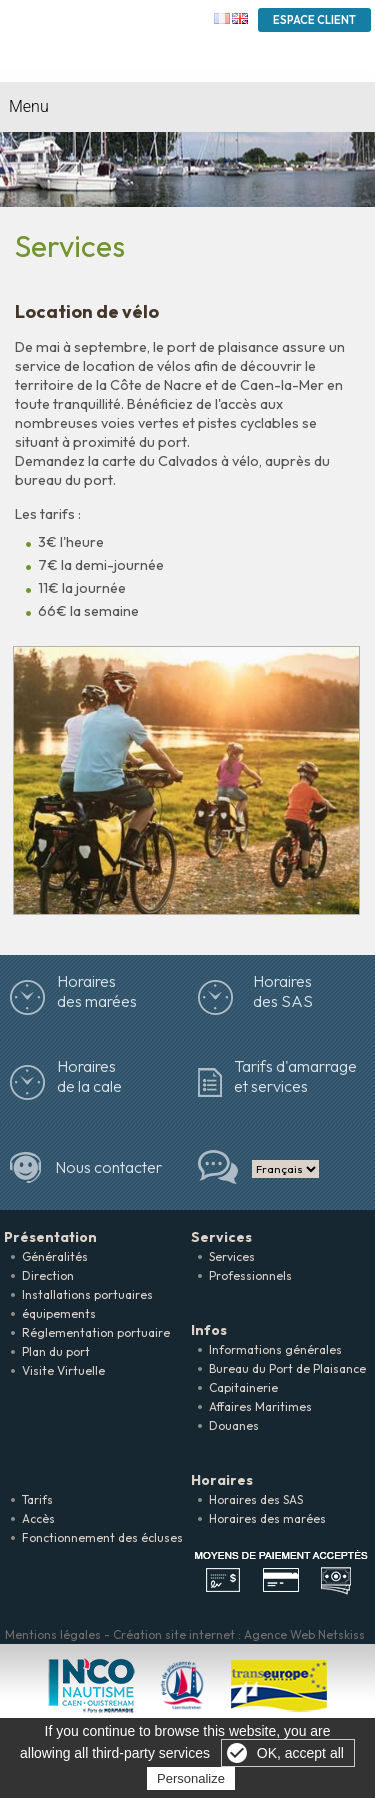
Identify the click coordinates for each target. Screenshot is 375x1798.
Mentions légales (53, 1634)
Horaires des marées (267, 1518)
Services (232, 1256)
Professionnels (250, 1275)
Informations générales (275, 1349)
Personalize (191, 1778)
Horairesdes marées (97, 991)
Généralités (55, 1256)
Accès (38, 1518)
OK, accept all (300, 1753)
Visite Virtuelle (63, 1370)
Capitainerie (243, 1387)
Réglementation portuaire (96, 1332)
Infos (209, 1330)
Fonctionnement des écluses (102, 1537)
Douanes (234, 1425)
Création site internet (174, 1634)
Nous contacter (108, 1167)
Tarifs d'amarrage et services (295, 1076)
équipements (59, 1313)
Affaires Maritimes (260, 1406)
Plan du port (56, 1351)
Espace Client (314, 20)
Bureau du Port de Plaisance (287, 1368)
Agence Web (279, 1634)
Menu (29, 106)
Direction (48, 1275)
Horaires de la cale (89, 1076)
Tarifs (37, 1499)
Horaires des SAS (283, 991)
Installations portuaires (87, 1294)
